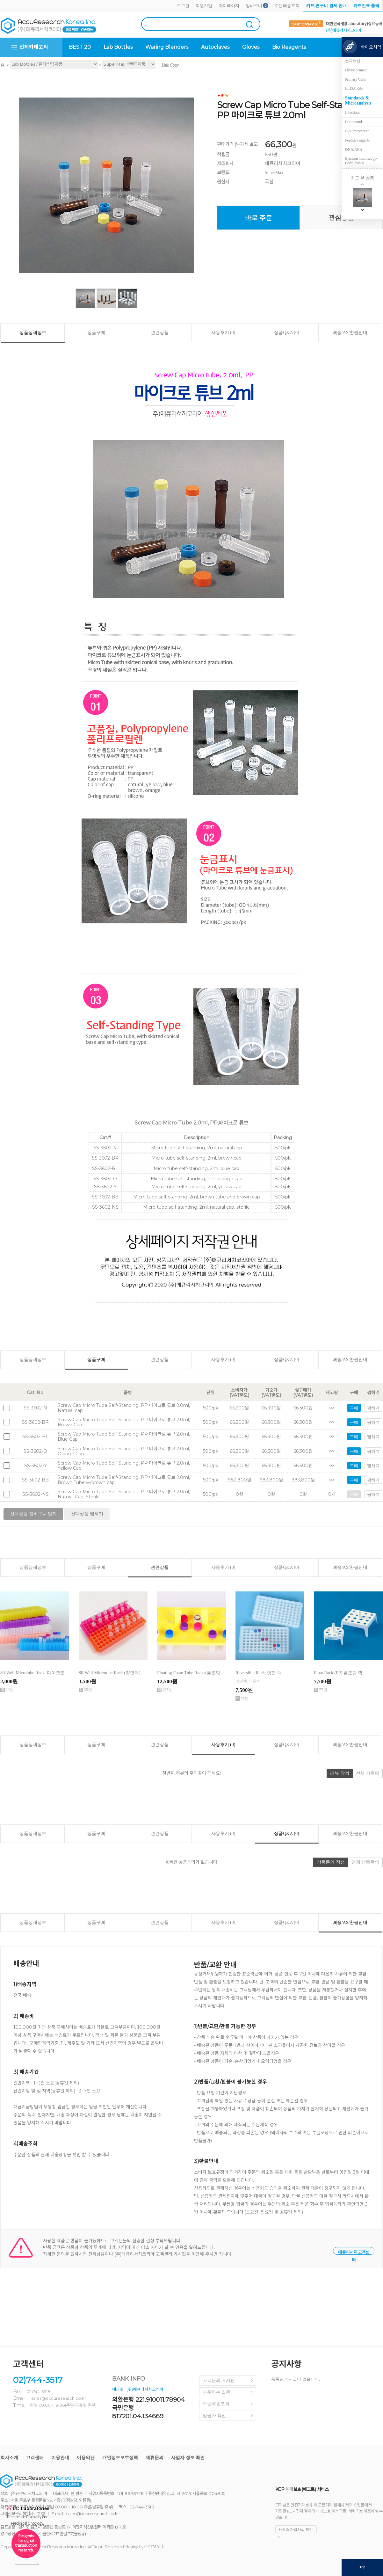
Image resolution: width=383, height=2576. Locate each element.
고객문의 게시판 (219, 2380)
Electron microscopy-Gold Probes (361, 160)
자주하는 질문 (217, 2392)
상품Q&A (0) (286, 332)
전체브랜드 (354, 61)
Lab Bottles (118, 47)
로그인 (183, 5)
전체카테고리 (33, 47)
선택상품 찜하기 (87, 1513)
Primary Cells (355, 79)
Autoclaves (215, 47)
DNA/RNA (353, 149)
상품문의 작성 (331, 1862)
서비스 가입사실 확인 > (295, 2530)
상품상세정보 (32, 332)
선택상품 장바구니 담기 (33, 1513)
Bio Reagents (289, 47)
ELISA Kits (354, 88)
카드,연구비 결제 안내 (326, 5)
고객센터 (35, 2457)
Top (362, 2567)
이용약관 (86, 2457)
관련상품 (160, 332)
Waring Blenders (166, 47)
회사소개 (9, 2457)
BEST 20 (80, 47)
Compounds (354, 122)
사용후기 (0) (223, 332)
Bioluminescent (357, 131)
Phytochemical (356, 70)
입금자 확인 (214, 2415)
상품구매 (96, 332)
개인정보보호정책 (120, 2457)
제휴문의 (154, 2457)
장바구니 (254, 5)
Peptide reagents (357, 140)
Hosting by (144, 2546)
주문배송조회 (287, 5)
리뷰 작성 (339, 1773)
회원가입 (204, 5)
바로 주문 (258, 217)
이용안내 (60, 2457)
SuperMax (274, 172)
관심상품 (341, 217)
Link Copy (170, 65)
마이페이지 (229, 5)
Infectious (352, 112)
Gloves (250, 47)
